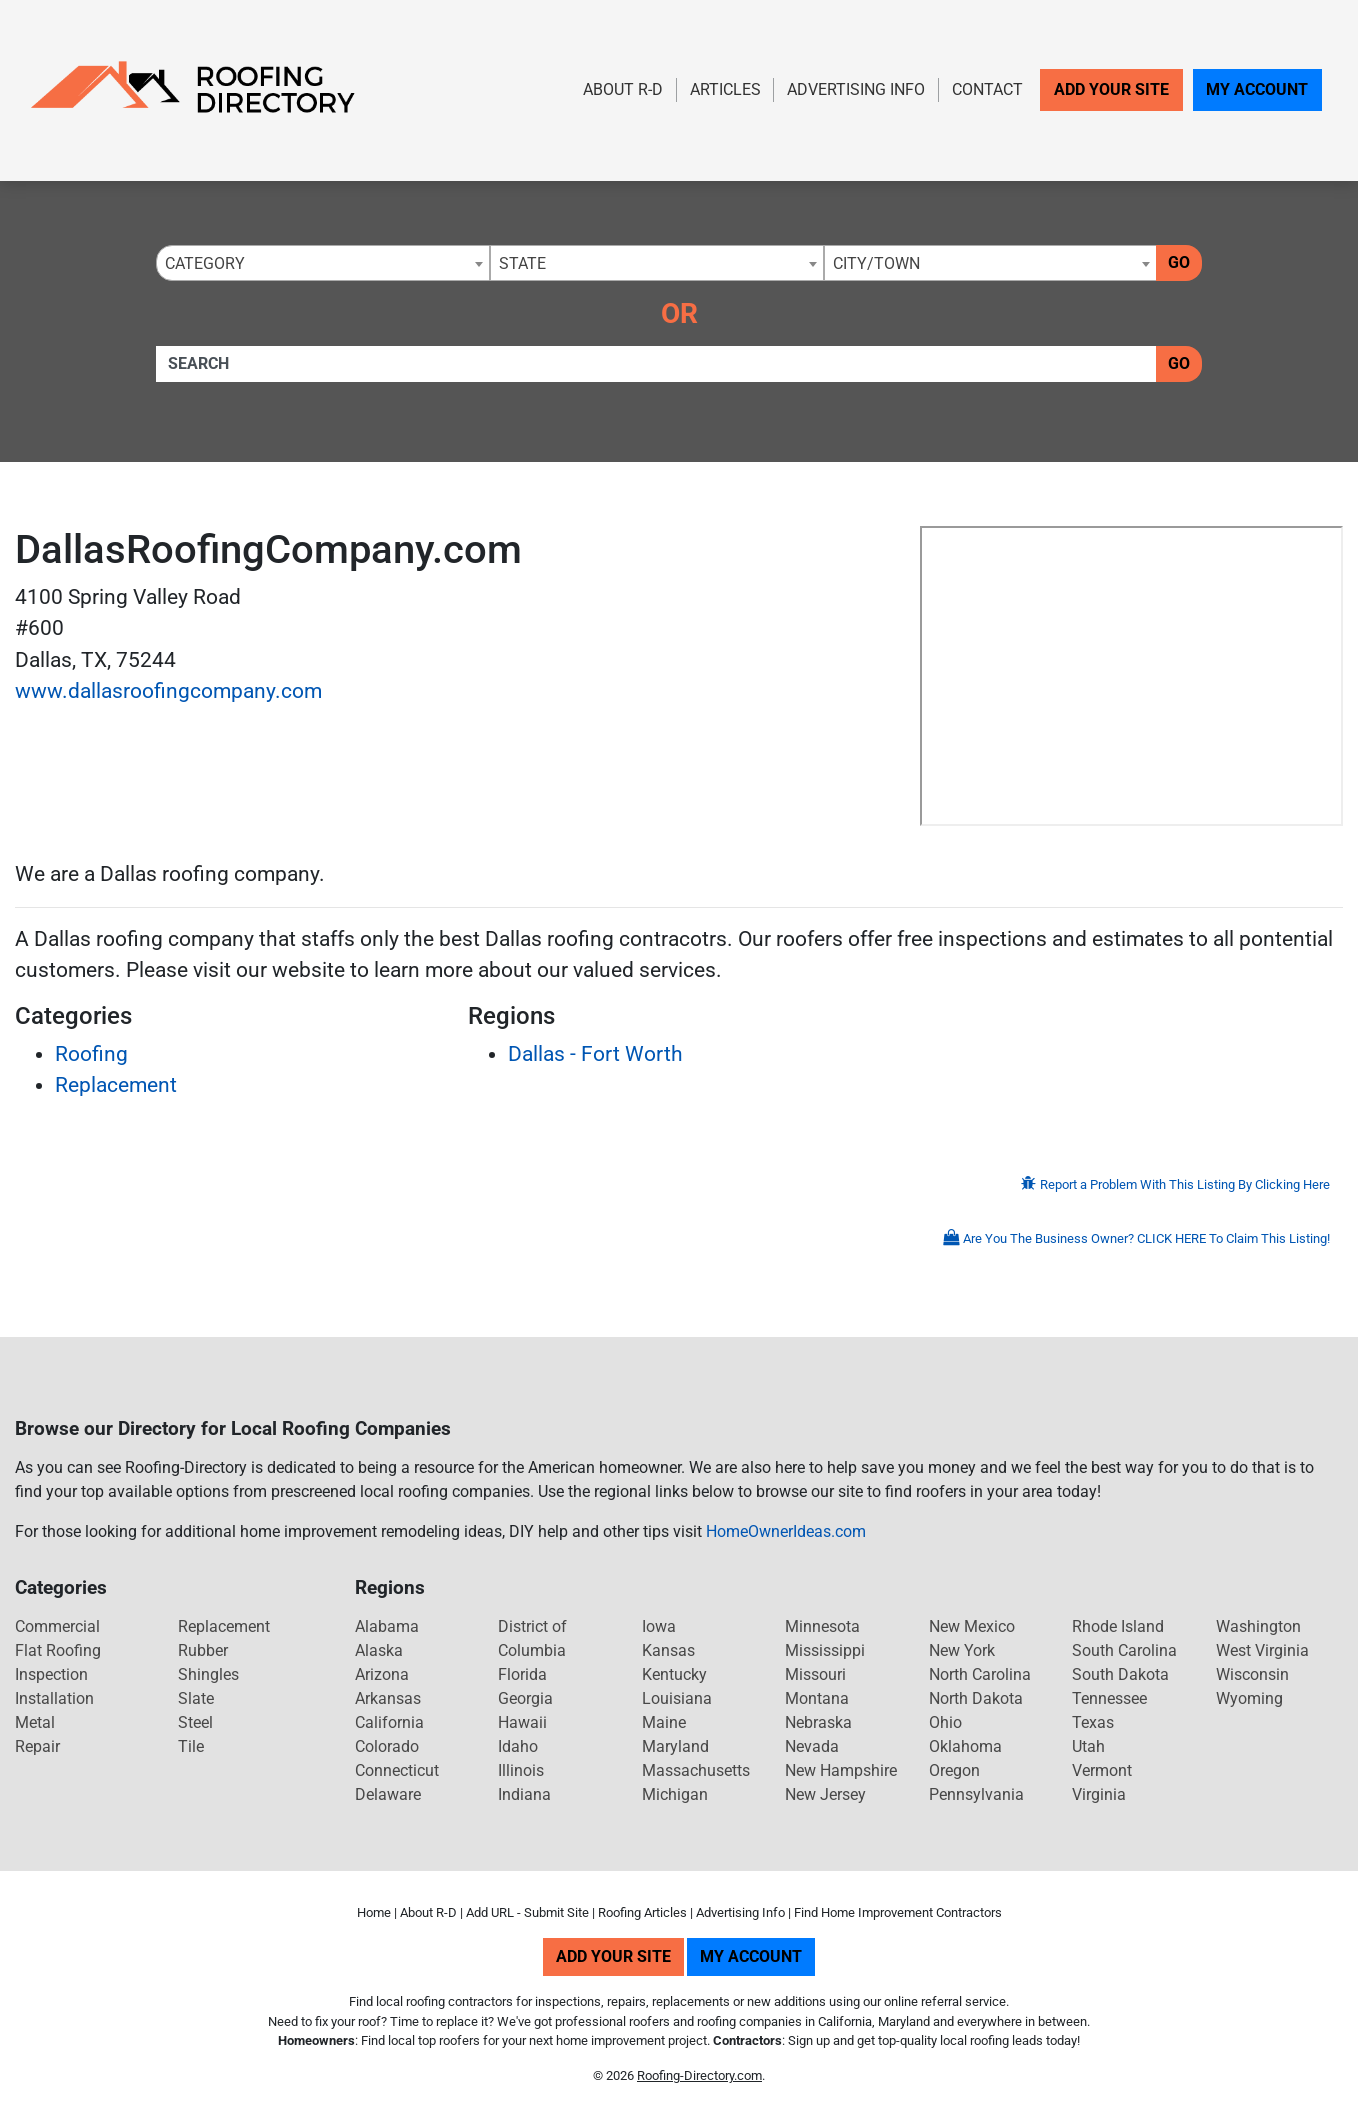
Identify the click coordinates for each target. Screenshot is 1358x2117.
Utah (1088, 1746)
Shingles (208, 1674)
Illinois (521, 1770)
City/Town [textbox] (876, 263)
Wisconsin (1252, 1674)
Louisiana (677, 1698)
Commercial (57, 1626)
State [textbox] (522, 263)
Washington (1258, 1626)
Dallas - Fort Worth (595, 1054)
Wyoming (1249, 1698)
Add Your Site (1111, 89)
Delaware (388, 1794)
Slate (196, 1698)
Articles (725, 89)
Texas (1093, 1722)
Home (374, 1912)
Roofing (91, 1054)
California (389, 1722)
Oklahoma (965, 1746)
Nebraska (818, 1722)
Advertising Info (856, 89)
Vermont (1102, 1770)
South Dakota (1120, 1674)
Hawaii (522, 1722)
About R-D (623, 89)
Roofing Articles (642, 1912)
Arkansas (388, 1698)
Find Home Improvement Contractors (898, 1912)
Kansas (668, 1650)
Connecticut (397, 1770)
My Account (1257, 89)
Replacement (116, 1085)
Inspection (51, 1674)
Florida (522, 1674)
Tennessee (1109, 1698)
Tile (191, 1746)
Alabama (387, 1626)
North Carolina (980, 1674)
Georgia (525, 1698)
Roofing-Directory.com (699, 2075)
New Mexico (972, 1626)
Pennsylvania (976, 1794)
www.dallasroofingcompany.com (168, 691)
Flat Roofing (58, 1650)
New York (962, 1650)
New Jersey (825, 1794)
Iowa (659, 1626)
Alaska (379, 1650)
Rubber (203, 1650)
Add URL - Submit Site (527, 1912)
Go (1179, 262)
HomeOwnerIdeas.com (786, 1531)
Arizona (382, 1674)
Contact (987, 89)
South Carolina (1124, 1650)
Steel (195, 1722)
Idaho (518, 1746)
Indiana (524, 1794)
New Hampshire (841, 1770)
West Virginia (1262, 1650)
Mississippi (825, 1650)
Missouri (815, 1674)
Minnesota (822, 1626)
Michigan (675, 1794)
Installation (54, 1698)
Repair (37, 1746)
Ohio (945, 1722)
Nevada (812, 1746)
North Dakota (976, 1698)
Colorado (387, 1746)
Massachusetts (696, 1770)
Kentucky (674, 1674)
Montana (817, 1698)
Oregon (954, 1770)
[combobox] (323, 263)
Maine (664, 1722)
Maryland (675, 1746)
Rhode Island (1118, 1626)
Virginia (1099, 1794)
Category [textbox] (205, 263)
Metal (35, 1722)
